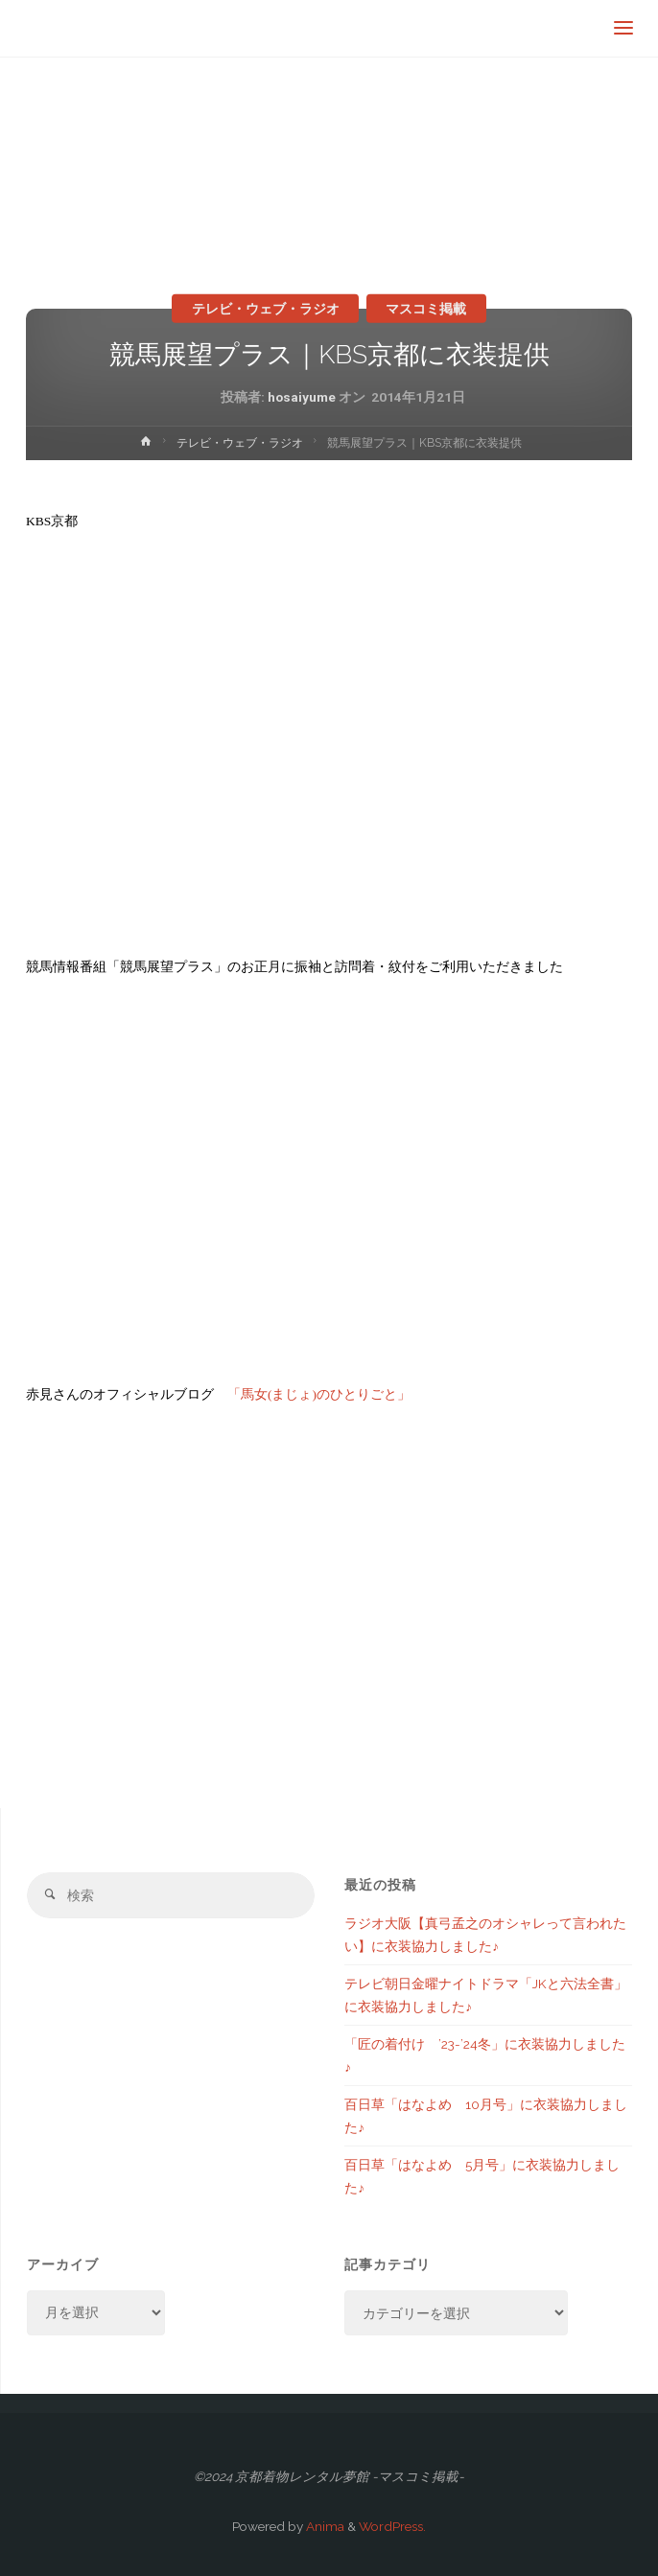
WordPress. (392, 2526)
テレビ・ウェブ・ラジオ (266, 307)
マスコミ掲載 (426, 307)
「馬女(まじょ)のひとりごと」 (319, 1394)
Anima (323, 2526)
